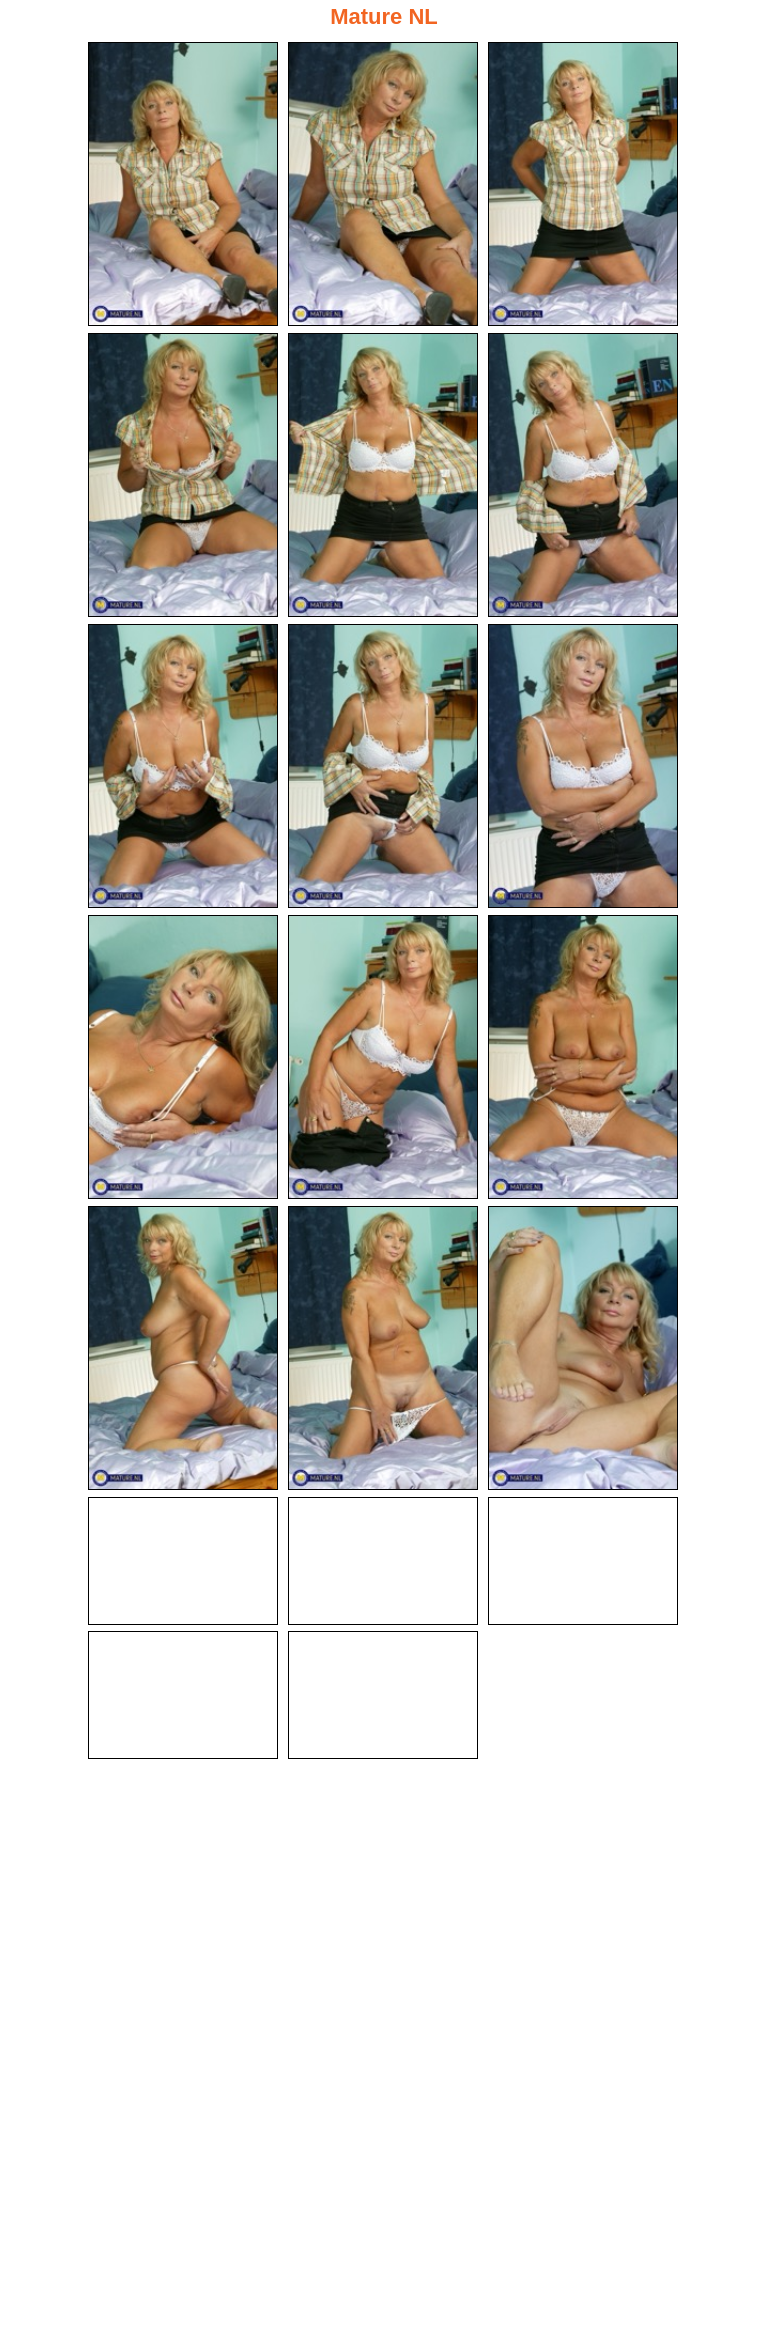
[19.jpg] (183, 1695)
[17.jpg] (383, 1561)
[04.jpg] (183, 475)
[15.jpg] (583, 1348)
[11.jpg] (383, 1057)
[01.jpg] (183, 184)
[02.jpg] (383, 184)
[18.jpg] (583, 1561)
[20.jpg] (383, 1695)
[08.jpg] (383, 766)
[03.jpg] (583, 184)
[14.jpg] (383, 1348)
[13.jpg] (183, 1348)
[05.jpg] (383, 475)
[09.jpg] (583, 766)
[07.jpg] (183, 766)
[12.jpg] (583, 1057)
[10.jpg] (183, 1057)
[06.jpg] (583, 475)
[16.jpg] (183, 1561)
